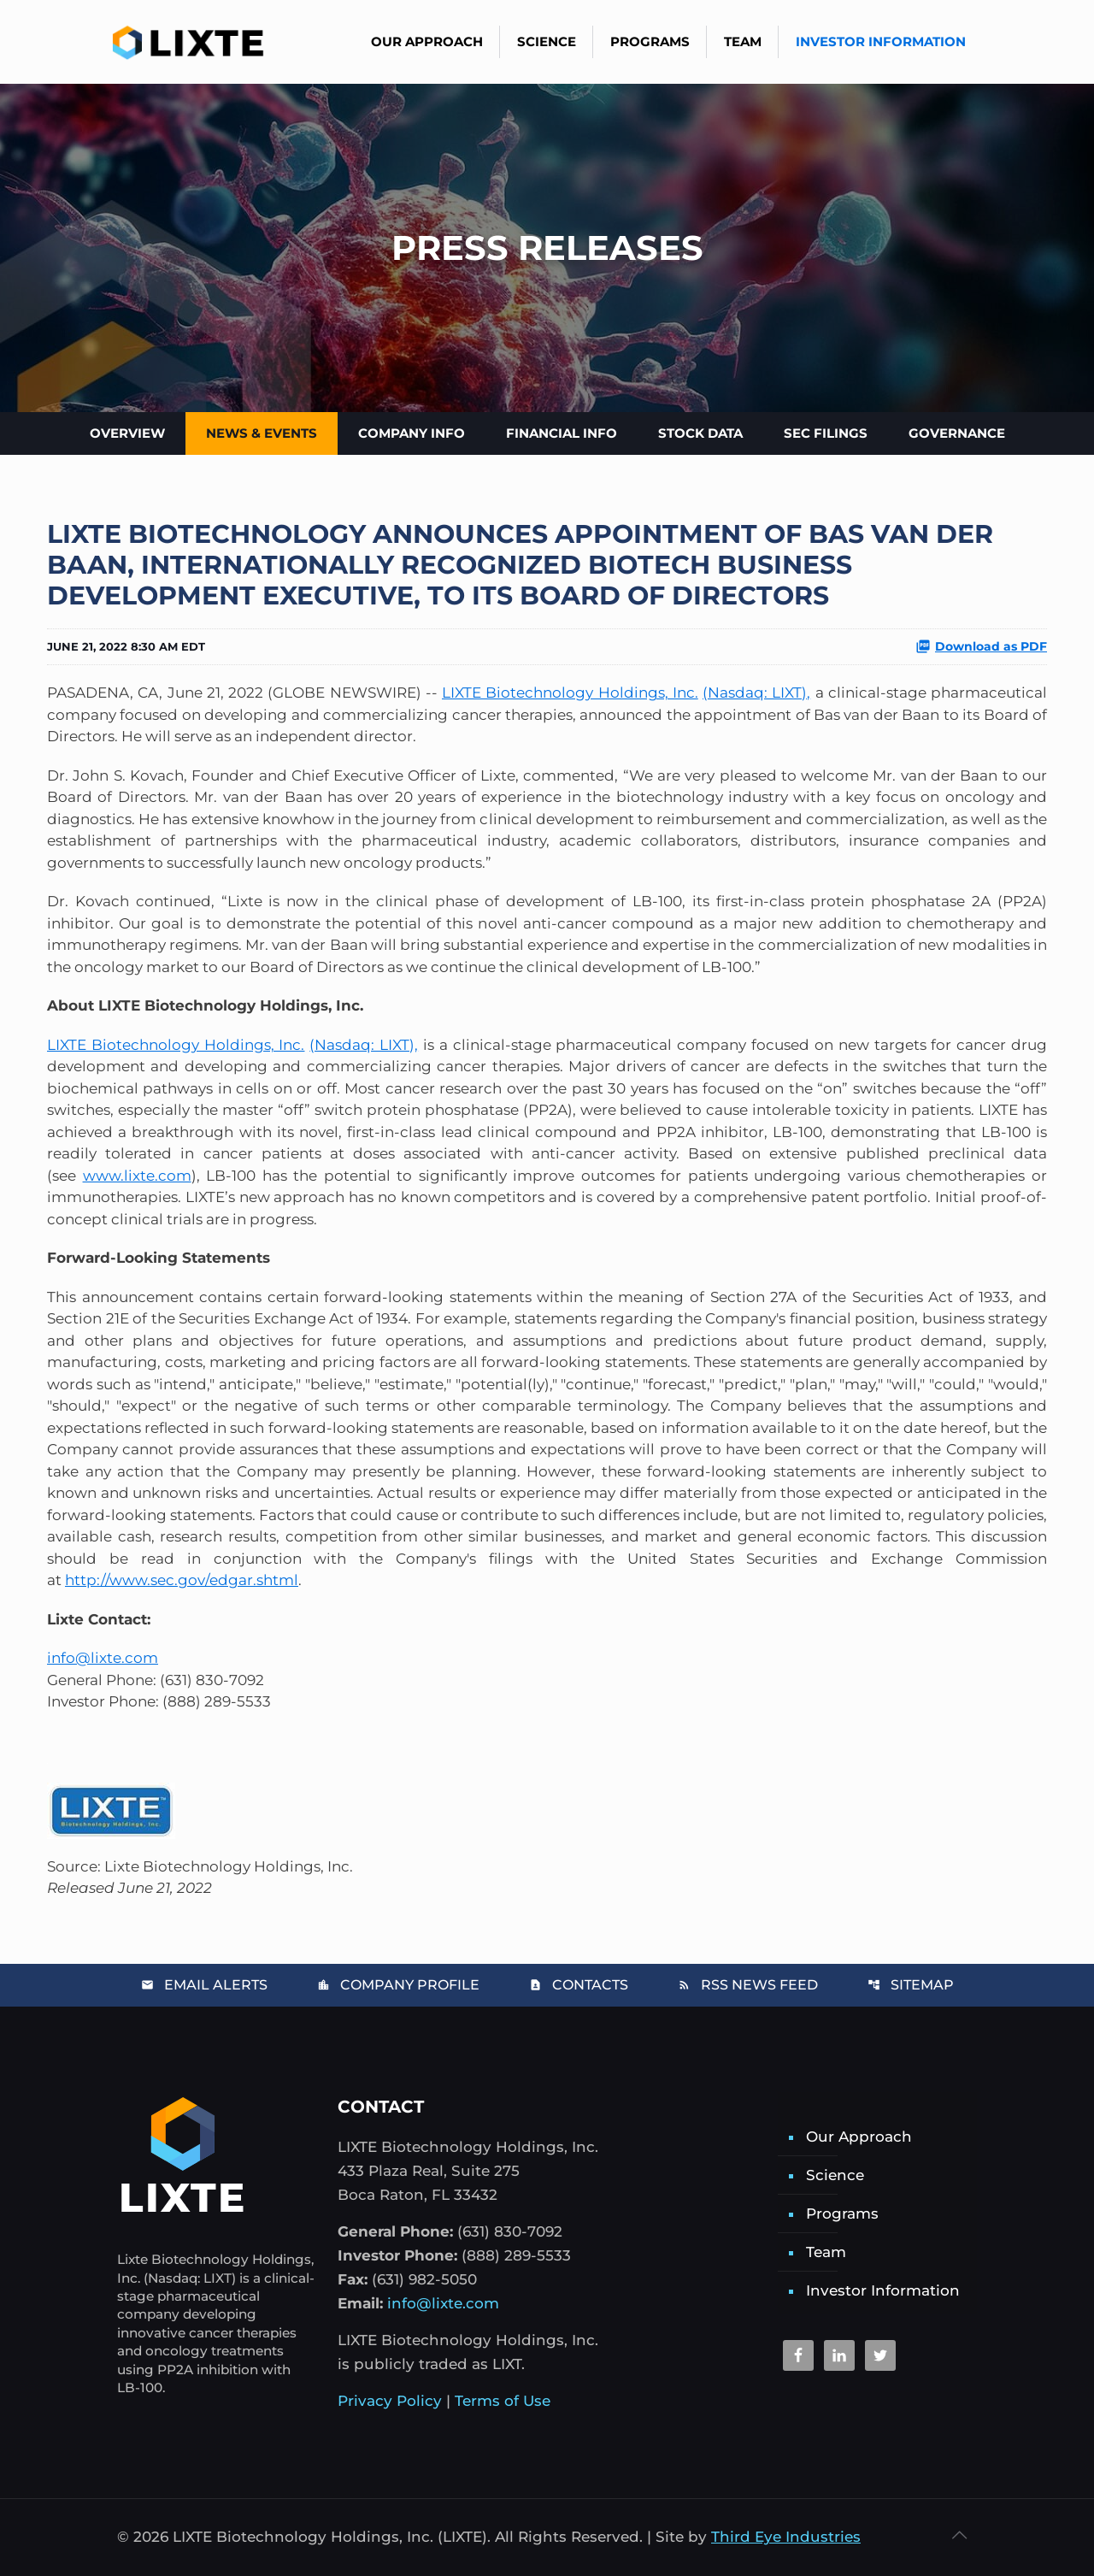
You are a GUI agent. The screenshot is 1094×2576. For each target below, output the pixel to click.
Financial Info (561, 433)
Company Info (411, 433)
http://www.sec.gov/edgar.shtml (181, 1580)
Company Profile (398, 1985)
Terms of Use (502, 2400)
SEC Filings (826, 433)
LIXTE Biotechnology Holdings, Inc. (570, 692)
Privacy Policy (390, 2400)
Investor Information (883, 2290)
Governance (957, 433)
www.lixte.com (137, 1175)
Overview (127, 433)
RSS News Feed (748, 1985)
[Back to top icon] (959, 2535)
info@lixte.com (102, 1657)
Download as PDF (981, 646)
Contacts (578, 1985)
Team (826, 2252)
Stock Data (700, 433)
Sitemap (911, 1985)
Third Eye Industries (786, 2536)
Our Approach (859, 2136)
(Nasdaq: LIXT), (756, 692)
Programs (842, 2213)
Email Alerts (204, 1985)
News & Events (261, 433)
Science (835, 2175)
